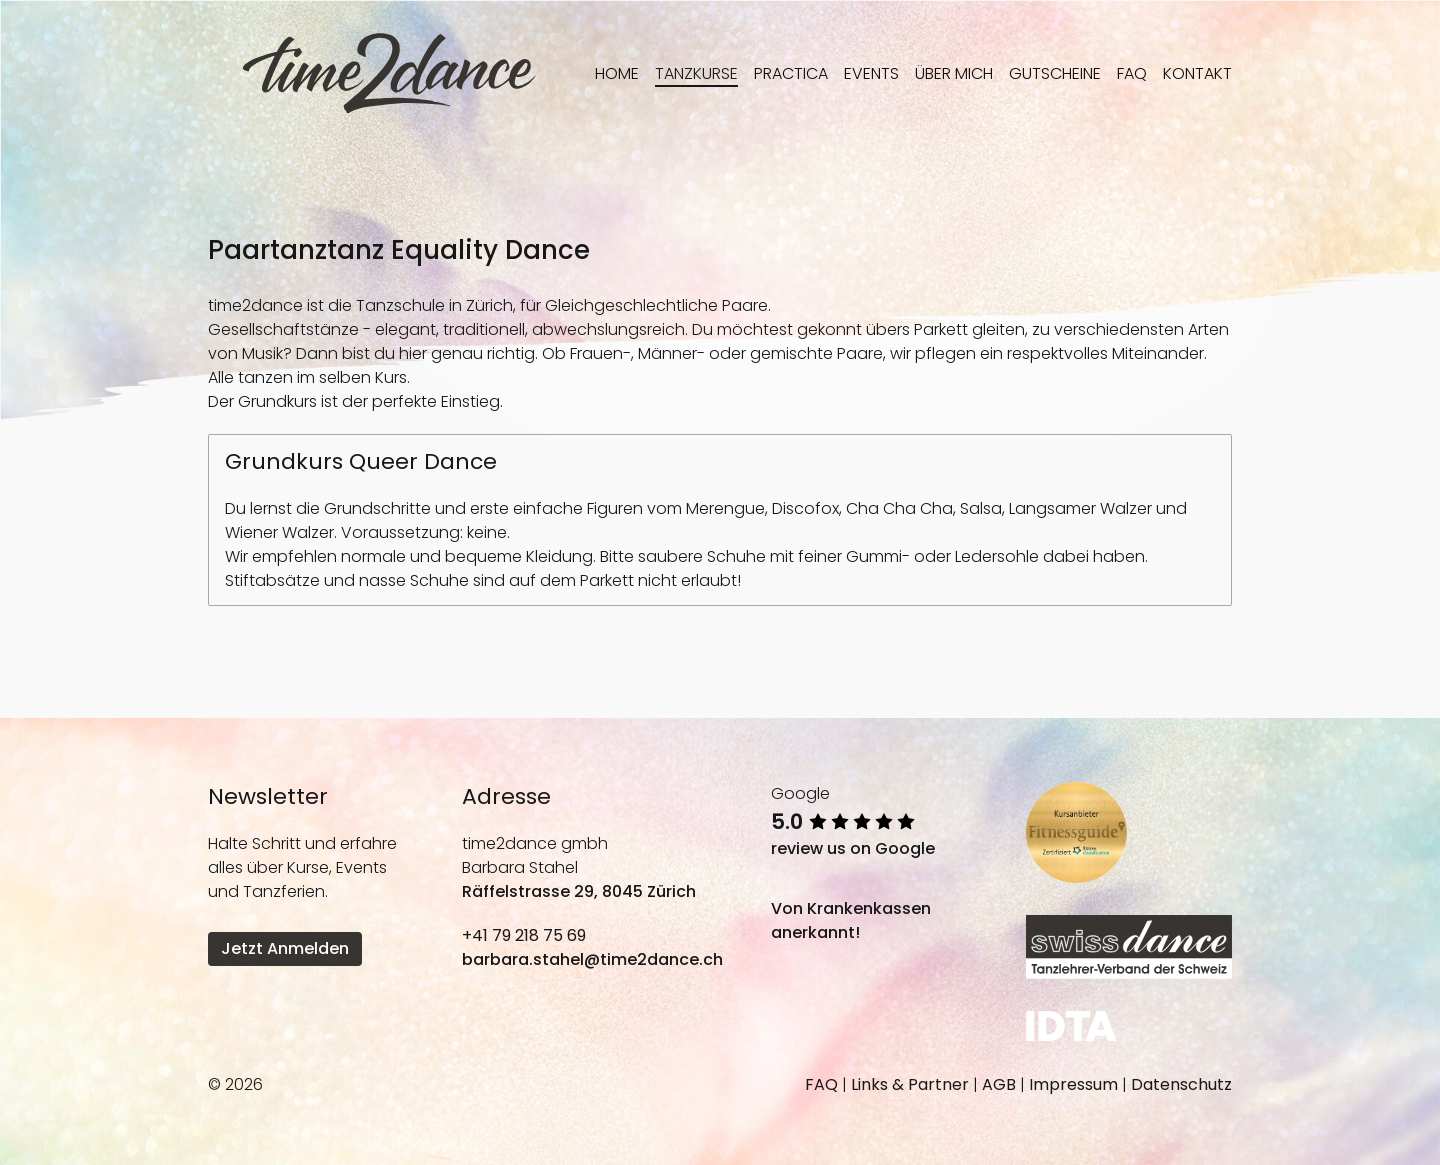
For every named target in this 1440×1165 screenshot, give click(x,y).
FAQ (1132, 73)
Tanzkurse (696, 73)
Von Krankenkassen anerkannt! (851, 920)
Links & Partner (910, 1084)
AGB (999, 1084)
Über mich (954, 73)
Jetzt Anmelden (285, 948)
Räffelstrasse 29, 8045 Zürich (579, 891)
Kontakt (1197, 73)
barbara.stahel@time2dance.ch (592, 959)
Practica (791, 73)
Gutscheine (1055, 73)
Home (617, 73)
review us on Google (853, 848)
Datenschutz (1181, 1084)
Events (871, 73)
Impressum (1073, 1084)
